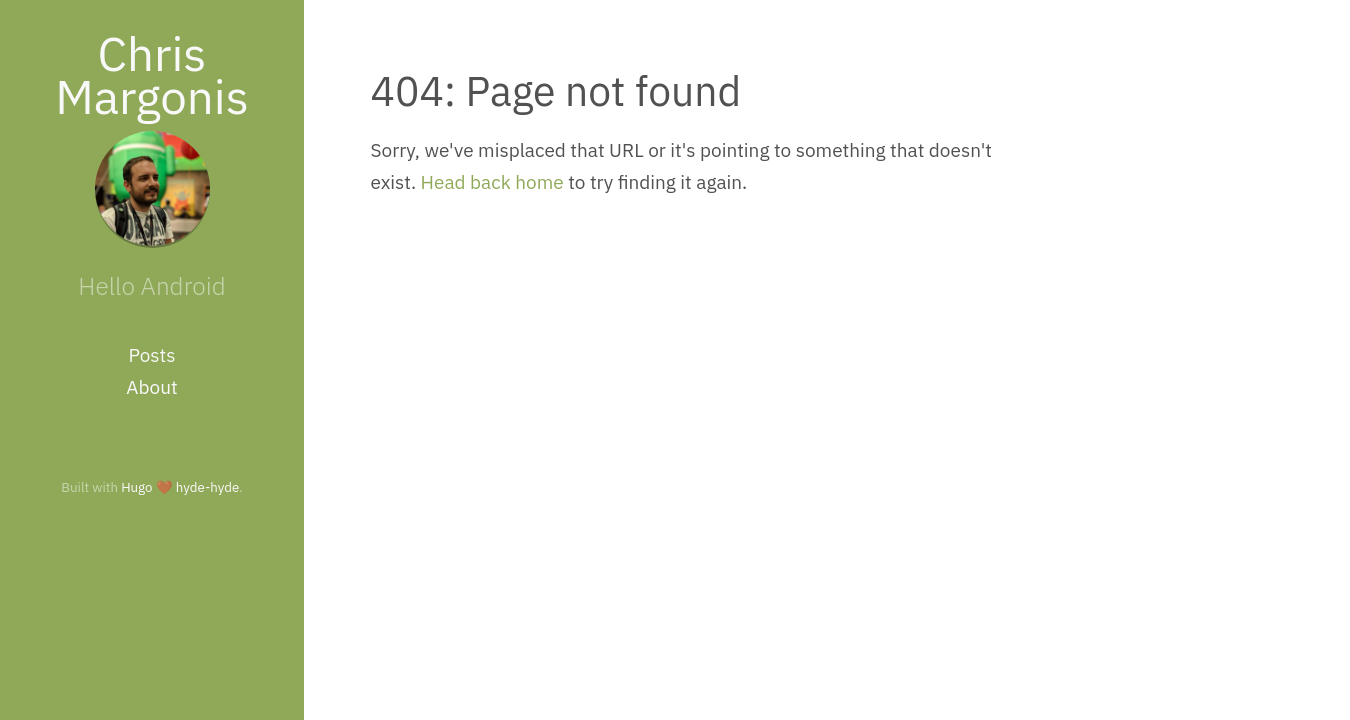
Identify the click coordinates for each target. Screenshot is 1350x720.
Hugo (136, 487)
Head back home (492, 182)
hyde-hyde (207, 487)
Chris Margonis (152, 74)
